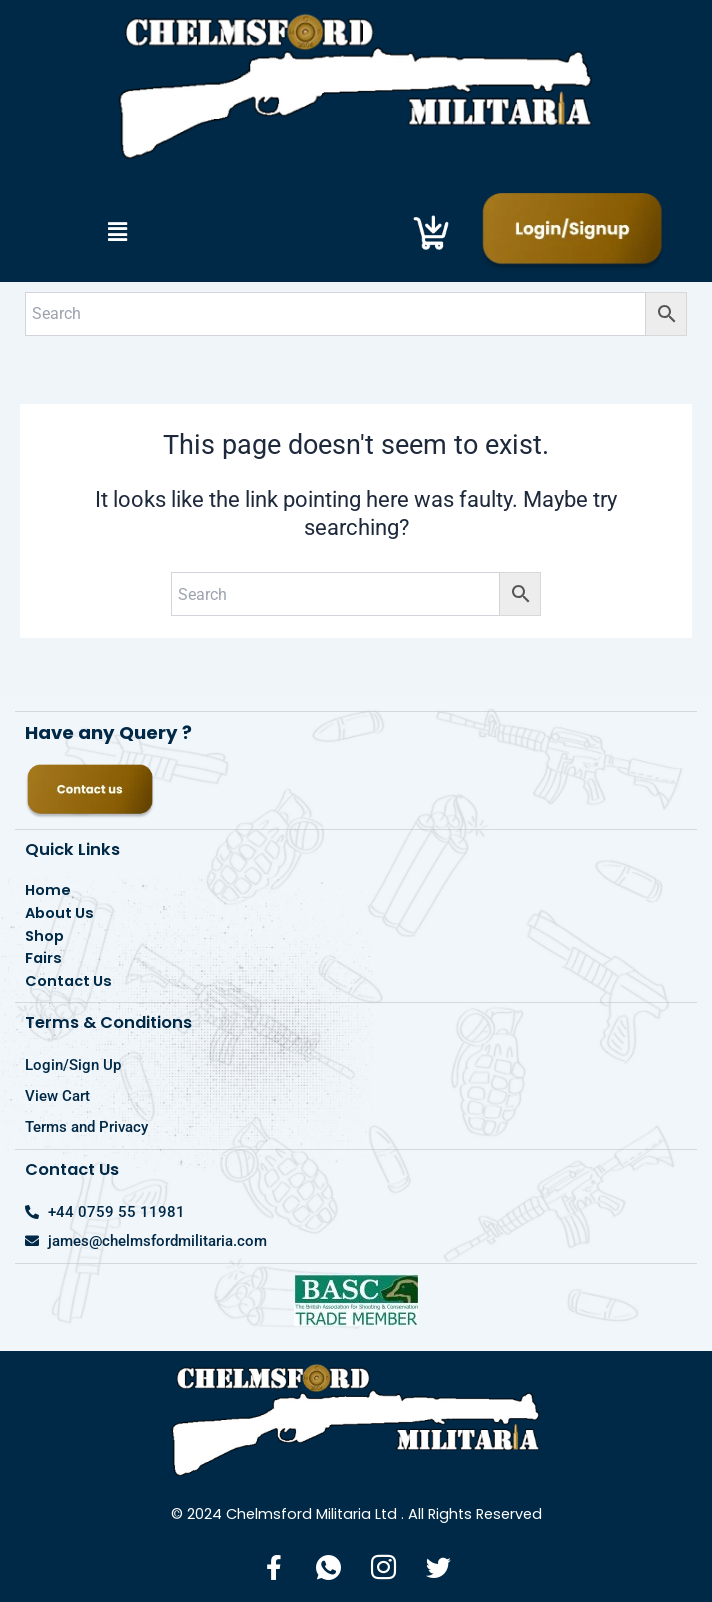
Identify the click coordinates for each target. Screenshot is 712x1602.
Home (48, 890)
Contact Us (68, 981)
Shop (44, 936)
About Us (59, 913)
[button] (117, 232)
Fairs (43, 958)
